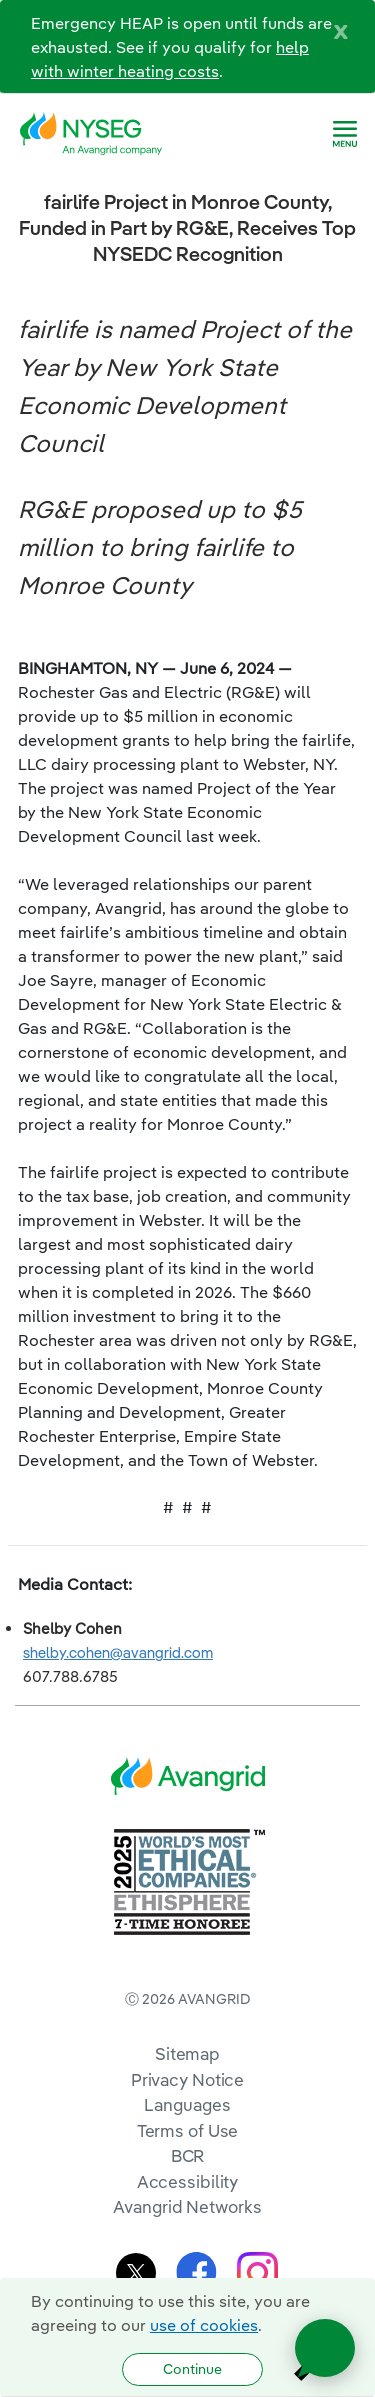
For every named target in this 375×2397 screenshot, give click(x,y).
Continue (192, 2369)
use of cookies (204, 2325)
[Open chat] (325, 2348)
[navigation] (345, 134)
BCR (188, 2155)
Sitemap (187, 2053)
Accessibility (188, 2181)
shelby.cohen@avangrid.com (118, 1652)
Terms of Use (188, 2130)
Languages (187, 2104)
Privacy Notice (187, 2079)
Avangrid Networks (187, 2206)
